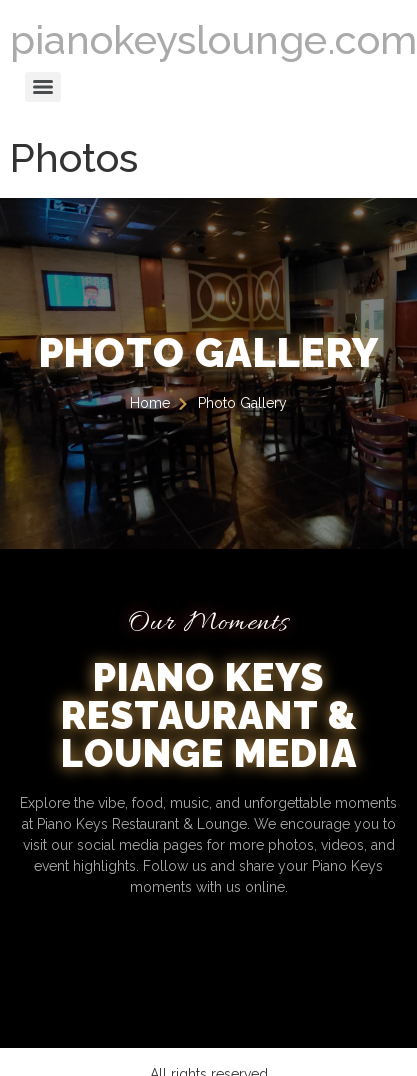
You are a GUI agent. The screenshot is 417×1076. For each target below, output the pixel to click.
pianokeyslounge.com (213, 39)
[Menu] (43, 87)
